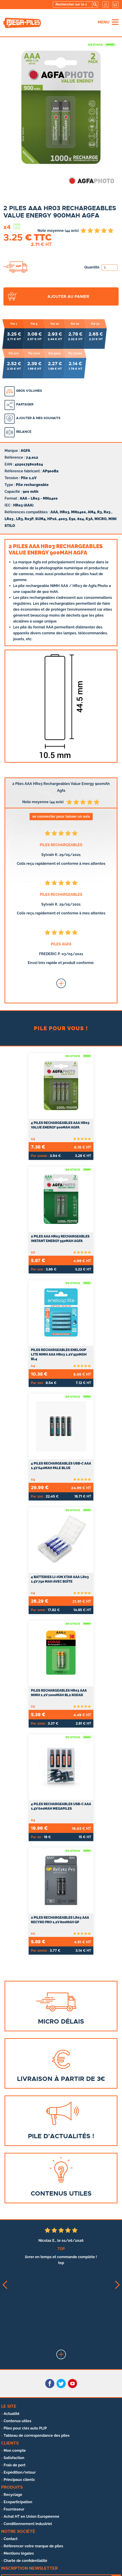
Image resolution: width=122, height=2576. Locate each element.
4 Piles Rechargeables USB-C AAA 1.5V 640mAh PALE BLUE (61, 1465)
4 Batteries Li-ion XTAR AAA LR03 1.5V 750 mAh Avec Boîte (60, 1579)
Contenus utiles (17, 2421)
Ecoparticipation (18, 2502)
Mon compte (15, 2450)
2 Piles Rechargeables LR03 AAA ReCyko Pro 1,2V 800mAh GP (60, 1920)
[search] (95, 5)
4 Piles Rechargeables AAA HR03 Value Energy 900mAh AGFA (60, 1125)
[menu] (115, 22)
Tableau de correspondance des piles (37, 2435)
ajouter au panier (68, 296)
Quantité (100, 267)
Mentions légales (19, 2553)
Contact (10, 2539)
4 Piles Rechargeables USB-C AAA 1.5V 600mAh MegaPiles (61, 1806)
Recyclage (13, 2494)
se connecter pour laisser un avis (61, 816)
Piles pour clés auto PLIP (25, 2428)
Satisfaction (14, 2458)
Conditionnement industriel (28, 2524)
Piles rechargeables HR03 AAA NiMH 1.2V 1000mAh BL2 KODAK (59, 1692)
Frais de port (14, 2465)
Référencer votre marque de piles (33, 2546)
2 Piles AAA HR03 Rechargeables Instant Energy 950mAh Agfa (60, 1238)
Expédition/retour (20, 2472)
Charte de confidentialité (25, 2560)
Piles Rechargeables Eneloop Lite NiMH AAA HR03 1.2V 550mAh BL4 (59, 1354)
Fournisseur (14, 2509)
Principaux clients (19, 2479)
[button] (4, 2285)
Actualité (12, 2414)
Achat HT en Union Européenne (31, 2516)
